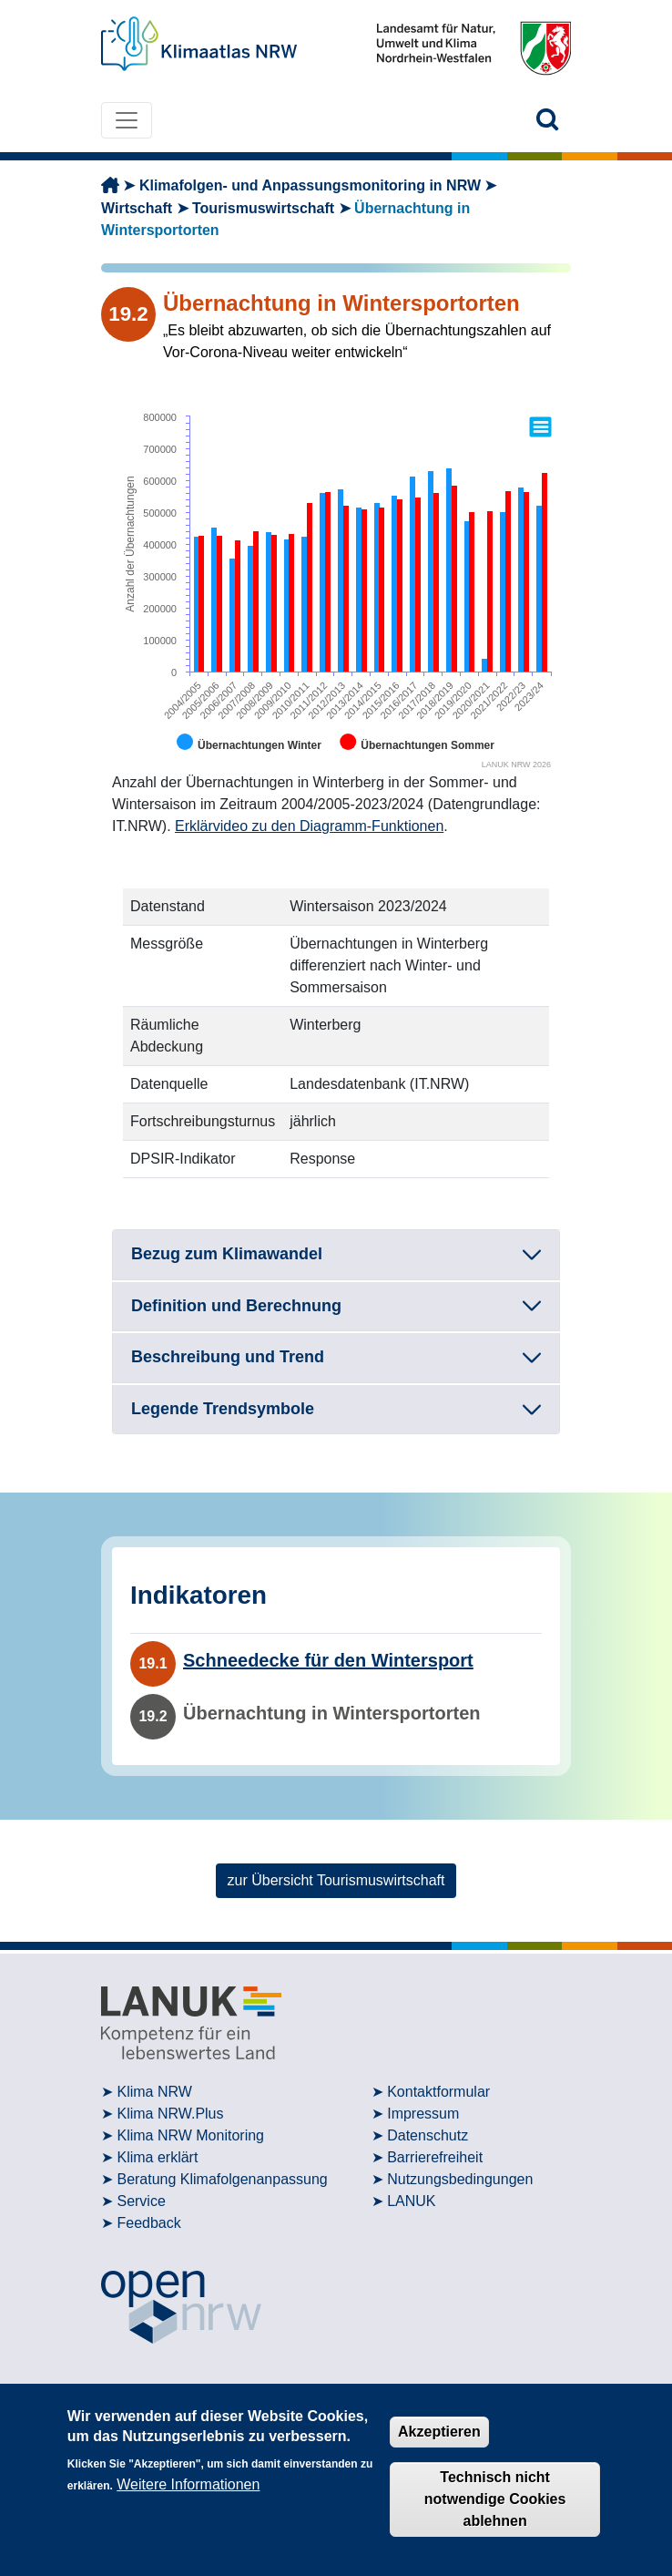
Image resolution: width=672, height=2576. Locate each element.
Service (141, 2201)
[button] (547, 120)
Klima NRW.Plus (170, 2113)
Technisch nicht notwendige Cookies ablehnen (495, 2499)
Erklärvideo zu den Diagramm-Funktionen (309, 826)
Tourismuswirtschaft (263, 208)
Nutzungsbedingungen (460, 2179)
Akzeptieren (439, 2431)
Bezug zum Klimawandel (226, 1254)
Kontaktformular (438, 2091)
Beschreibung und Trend (227, 1357)
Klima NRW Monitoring (190, 2135)
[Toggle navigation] (126, 120)
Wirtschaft (136, 208)
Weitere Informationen (188, 2484)
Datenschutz (427, 2135)
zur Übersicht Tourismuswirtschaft (336, 1880)
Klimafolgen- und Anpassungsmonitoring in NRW (310, 185)
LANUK (411, 2201)
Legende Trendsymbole (222, 1409)
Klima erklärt (157, 2157)
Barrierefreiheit (435, 2157)
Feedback (148, 2223)
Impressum (423, 2113)
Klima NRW (154, 2091)
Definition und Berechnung (236, 1306)
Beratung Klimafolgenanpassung (222, 2179)
